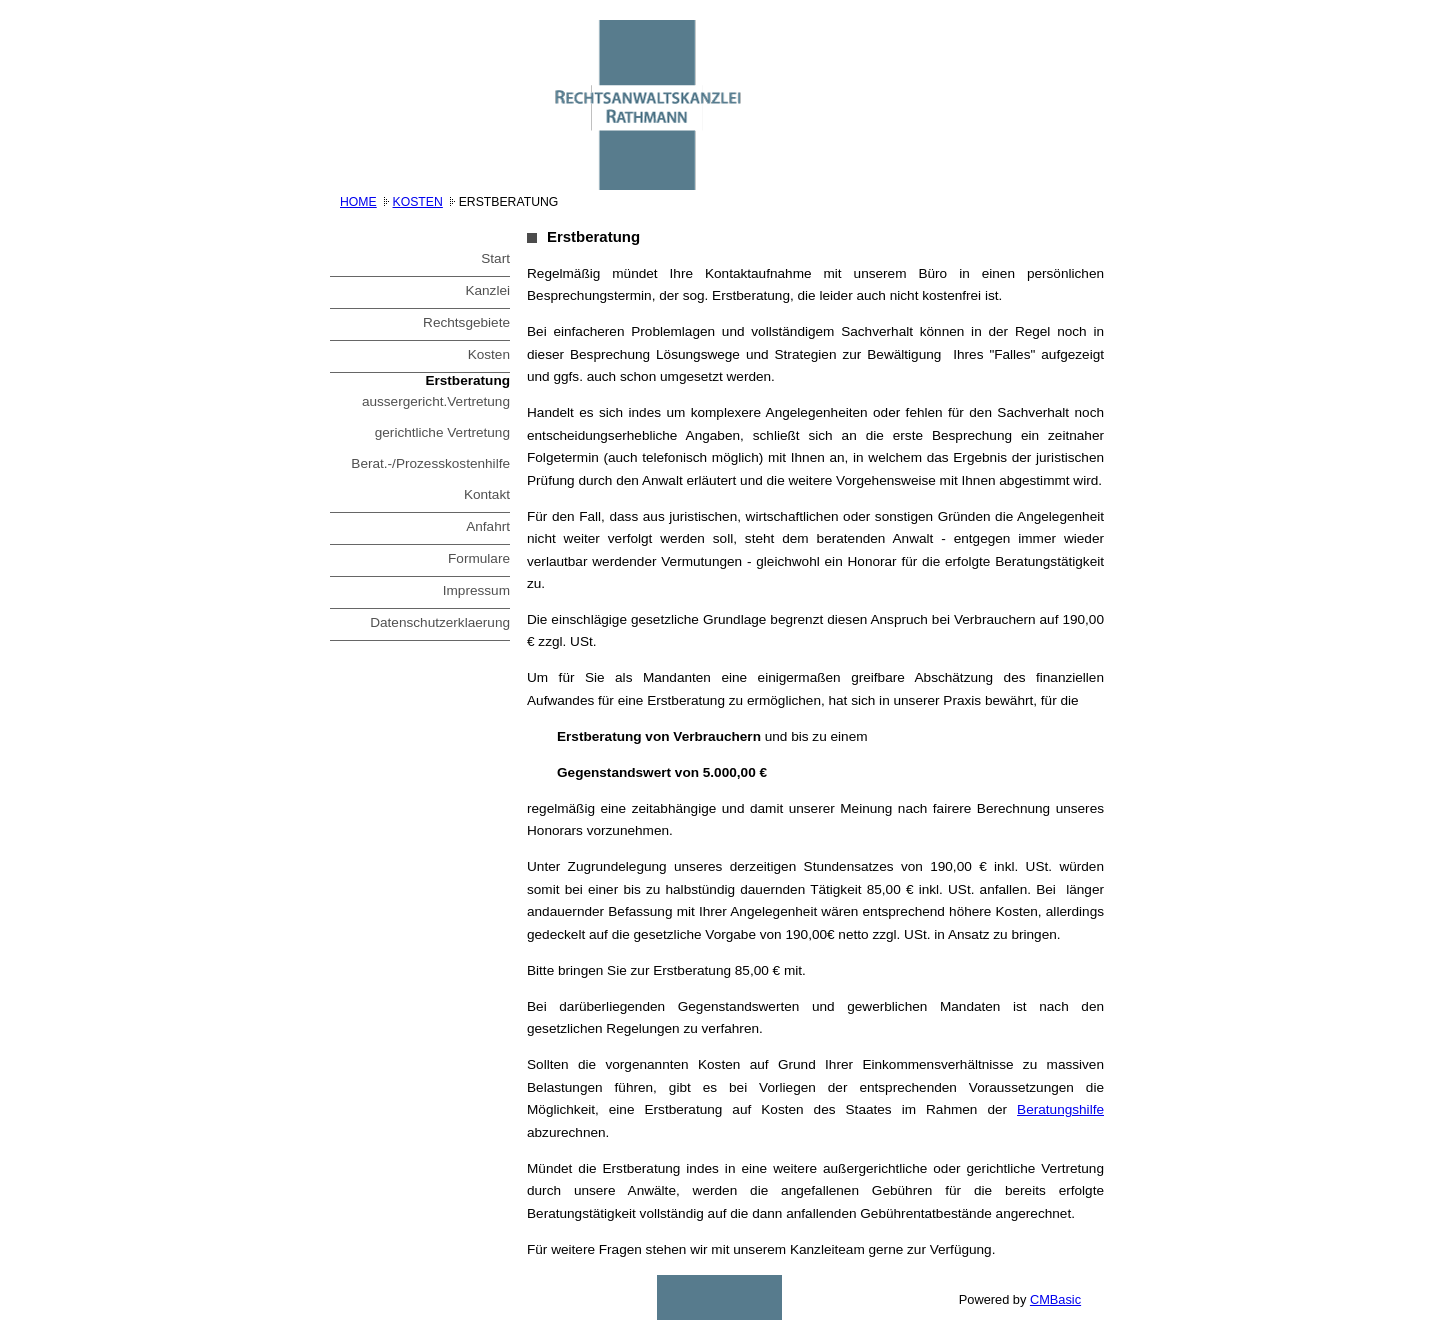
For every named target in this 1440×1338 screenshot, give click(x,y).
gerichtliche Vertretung (442, 432)
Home (358, 202)
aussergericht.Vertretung (436, 401)
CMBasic (1055, 1299)
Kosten (418, 202)
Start (495, 258)
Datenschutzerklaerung (440, 622)
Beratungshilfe (1060, 1109)
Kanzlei (487, 290)
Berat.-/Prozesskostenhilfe (430, 463)
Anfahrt (488, 526)
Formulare (479, 558)
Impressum (476, 590)
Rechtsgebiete (466, 322)
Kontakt (487, 494)
